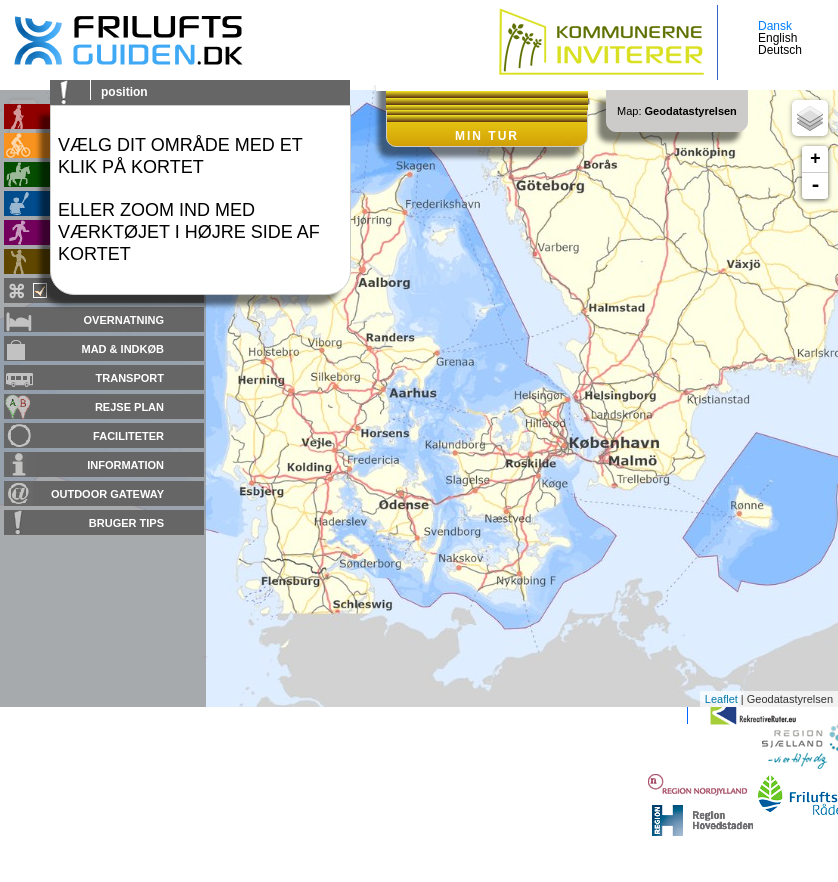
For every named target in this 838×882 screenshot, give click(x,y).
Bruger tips (126, 523)
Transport (130, 378)
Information (125, 465)
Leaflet (721, 699)
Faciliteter (128, 436)
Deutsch (780, 50)
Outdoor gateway (107, 494)
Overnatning (124, 320)
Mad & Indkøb (123, 349)
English (777, 38)
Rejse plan (129, 407)
